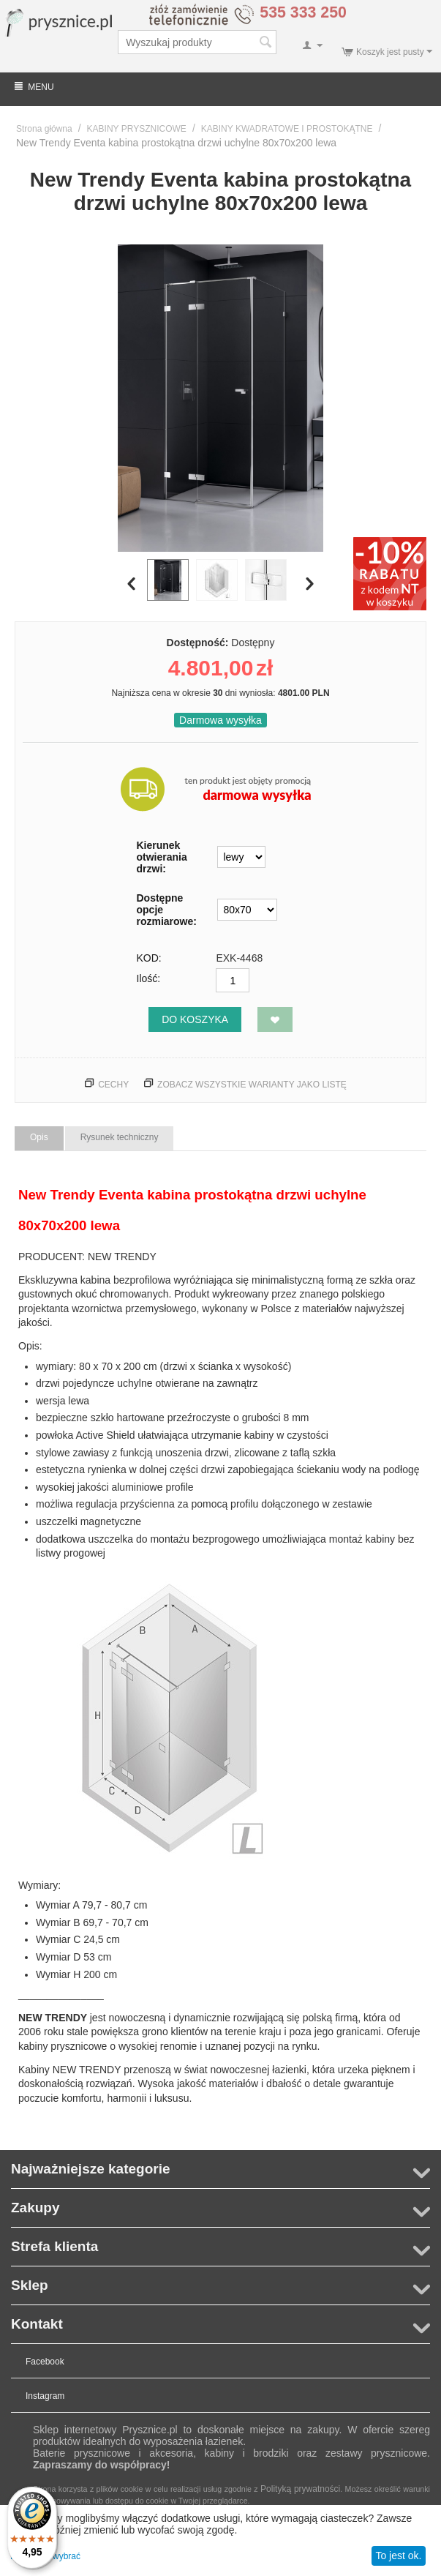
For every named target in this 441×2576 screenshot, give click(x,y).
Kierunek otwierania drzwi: (162, 857)
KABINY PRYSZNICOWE (136, 129)
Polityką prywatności (300, 2489)
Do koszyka (195, 1019)
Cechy (113, 1084)
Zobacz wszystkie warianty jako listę (252, 1084)
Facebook (45, 2361)
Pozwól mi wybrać (45, 2556)
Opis (39, 1137)
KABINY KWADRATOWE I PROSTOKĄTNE (287, 129)
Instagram (45, 2396)
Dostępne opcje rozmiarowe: (167, 909)
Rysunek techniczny (119, 1137)
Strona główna (44, 129)
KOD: (149, 958)
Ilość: (149, 978)
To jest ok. (398, 2555)
